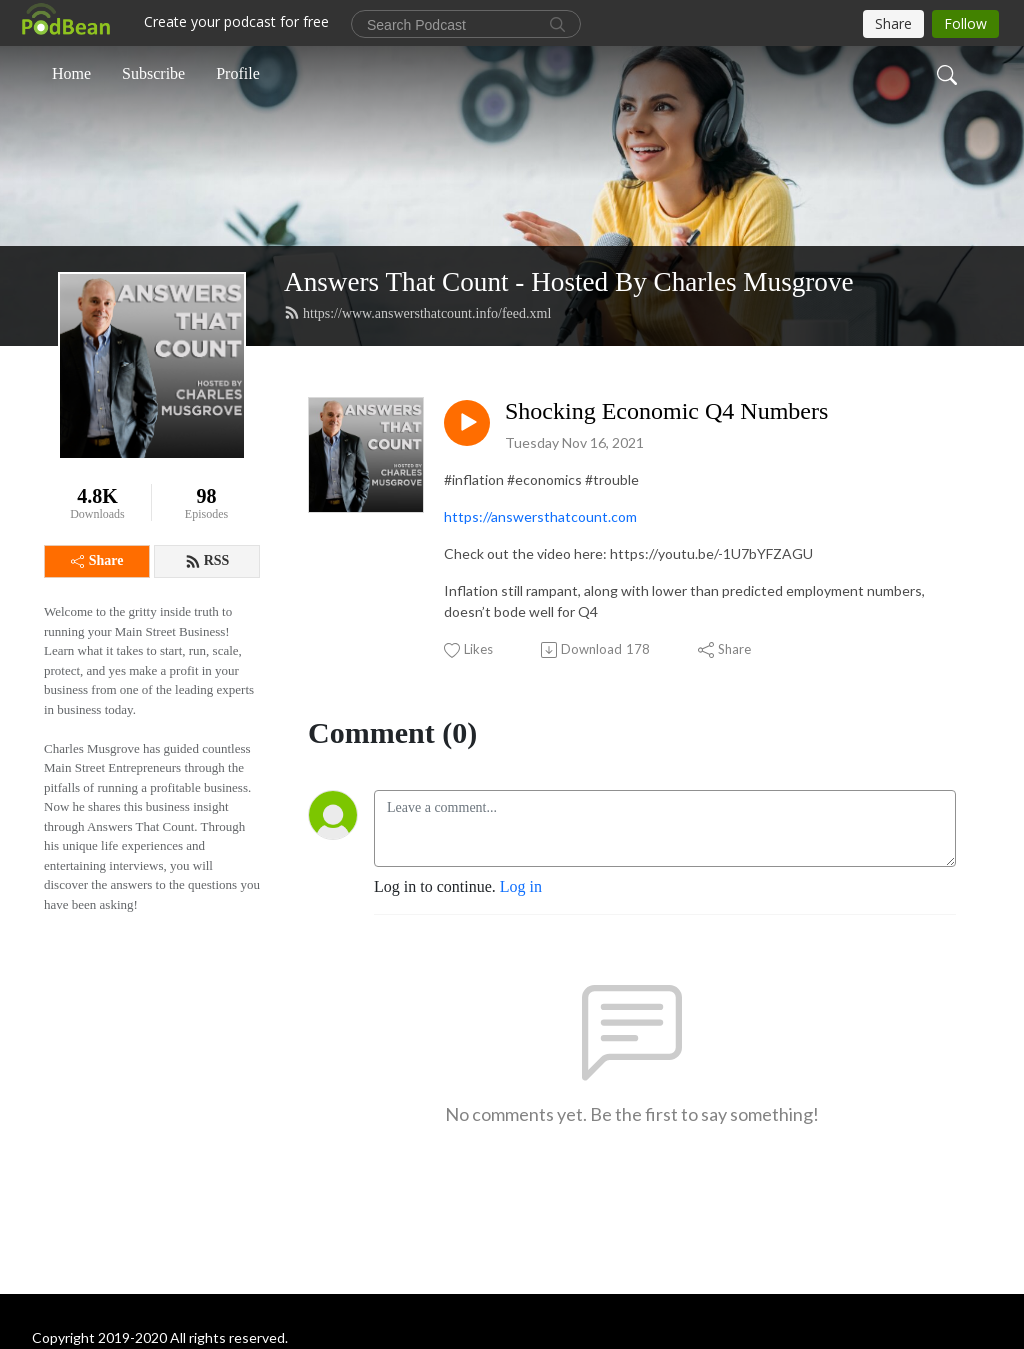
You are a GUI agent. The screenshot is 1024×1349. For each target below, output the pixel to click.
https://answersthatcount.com (540, 516)
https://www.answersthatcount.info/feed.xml (417, 313)
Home (71, 73)
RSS (207, 561)
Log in (521, 886)
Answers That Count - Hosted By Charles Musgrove (569, 282)
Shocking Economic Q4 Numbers (666, 411)
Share (97, 560)
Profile (238, 73)
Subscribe (153, 73)
